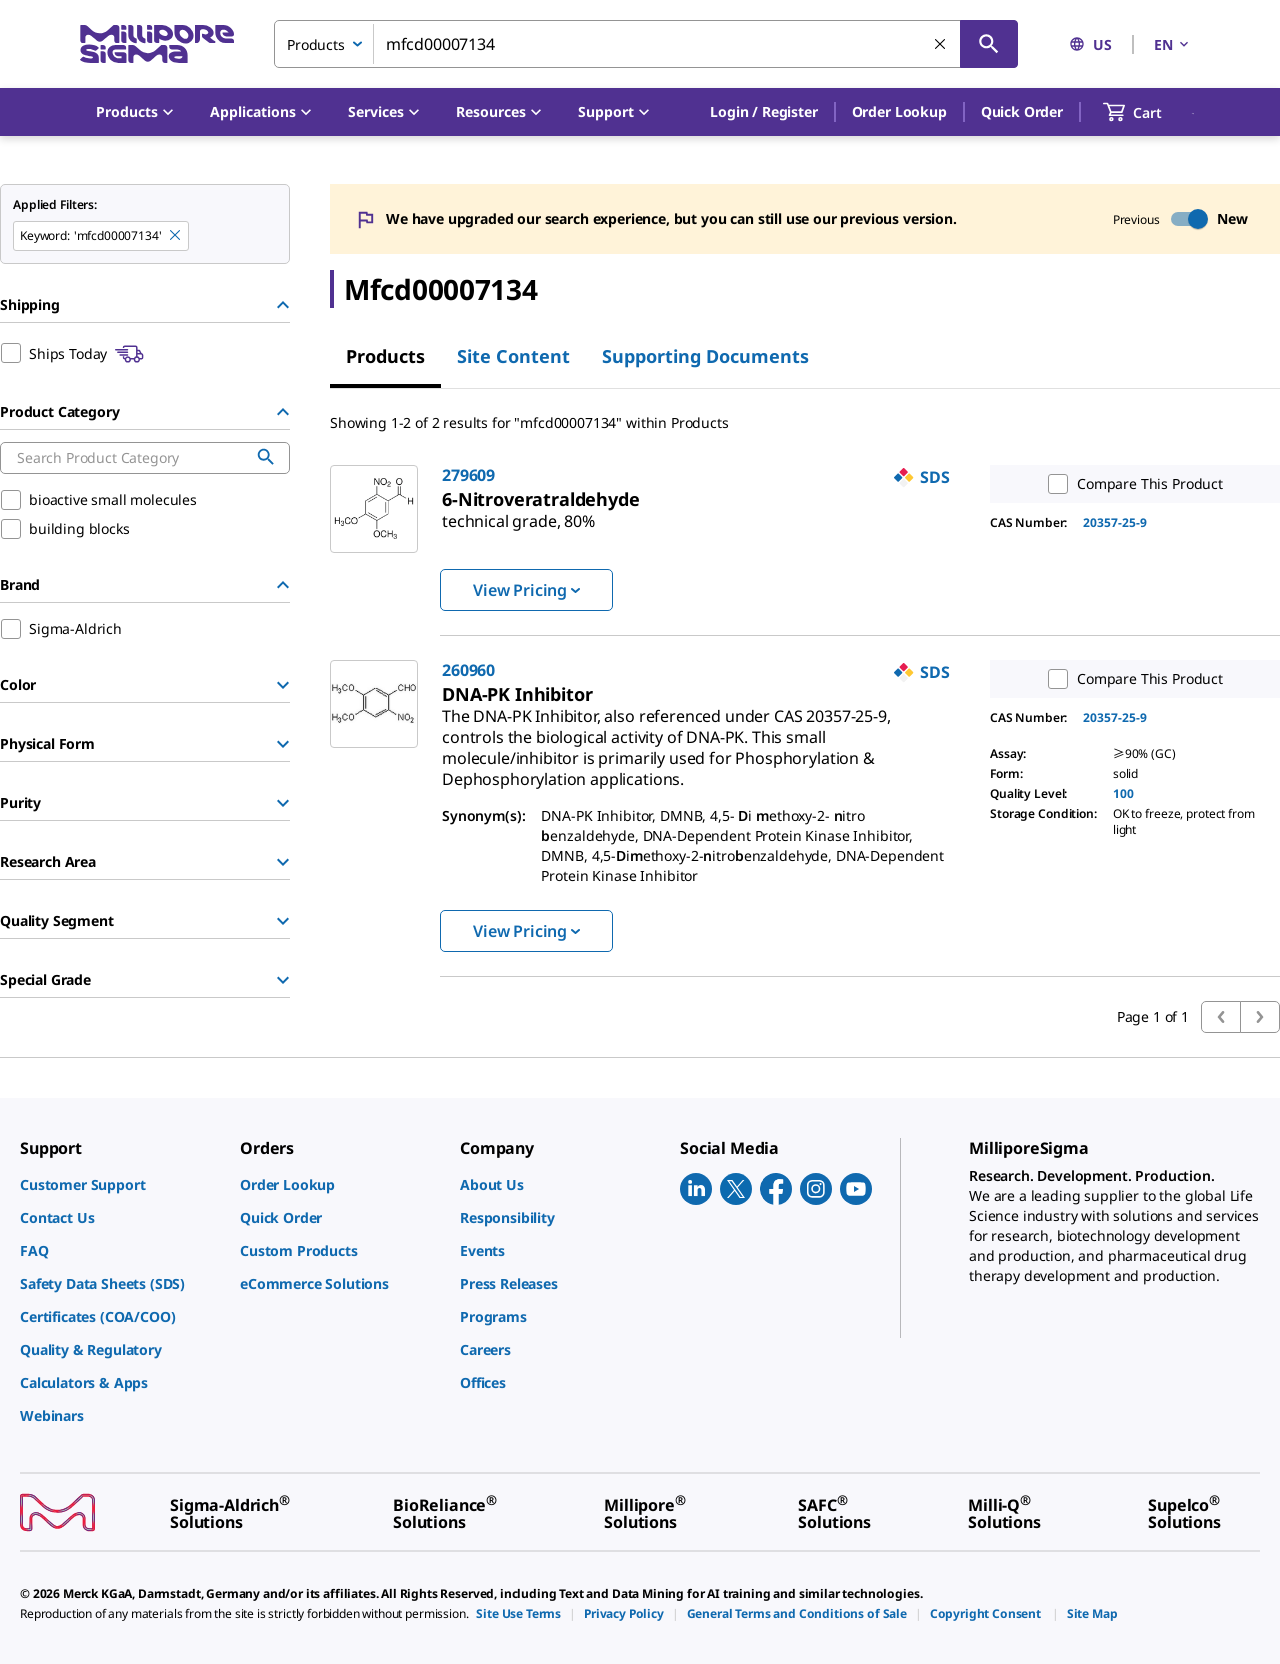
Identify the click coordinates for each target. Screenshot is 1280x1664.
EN (1173, 44)
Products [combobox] (316, 44)
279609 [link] (468, 475)
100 (1123, 793)
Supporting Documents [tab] (705, 356)
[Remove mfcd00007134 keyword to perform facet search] (176, 236)
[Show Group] (283, 685)
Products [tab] (385, 356)
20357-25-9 (1115, 522)
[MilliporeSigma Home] (157, 44)
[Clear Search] (941, 45)
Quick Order (1022, 111)
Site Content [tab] (513, 356)
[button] (763, 112)
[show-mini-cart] (1150, 112)
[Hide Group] (283, 305)
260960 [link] (468, 670)
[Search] (989, 44)
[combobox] (646, 44)
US (1090, 44)
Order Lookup (899, 111)
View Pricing (526, 590)
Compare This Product (1131, 484)
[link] (518, 513)
